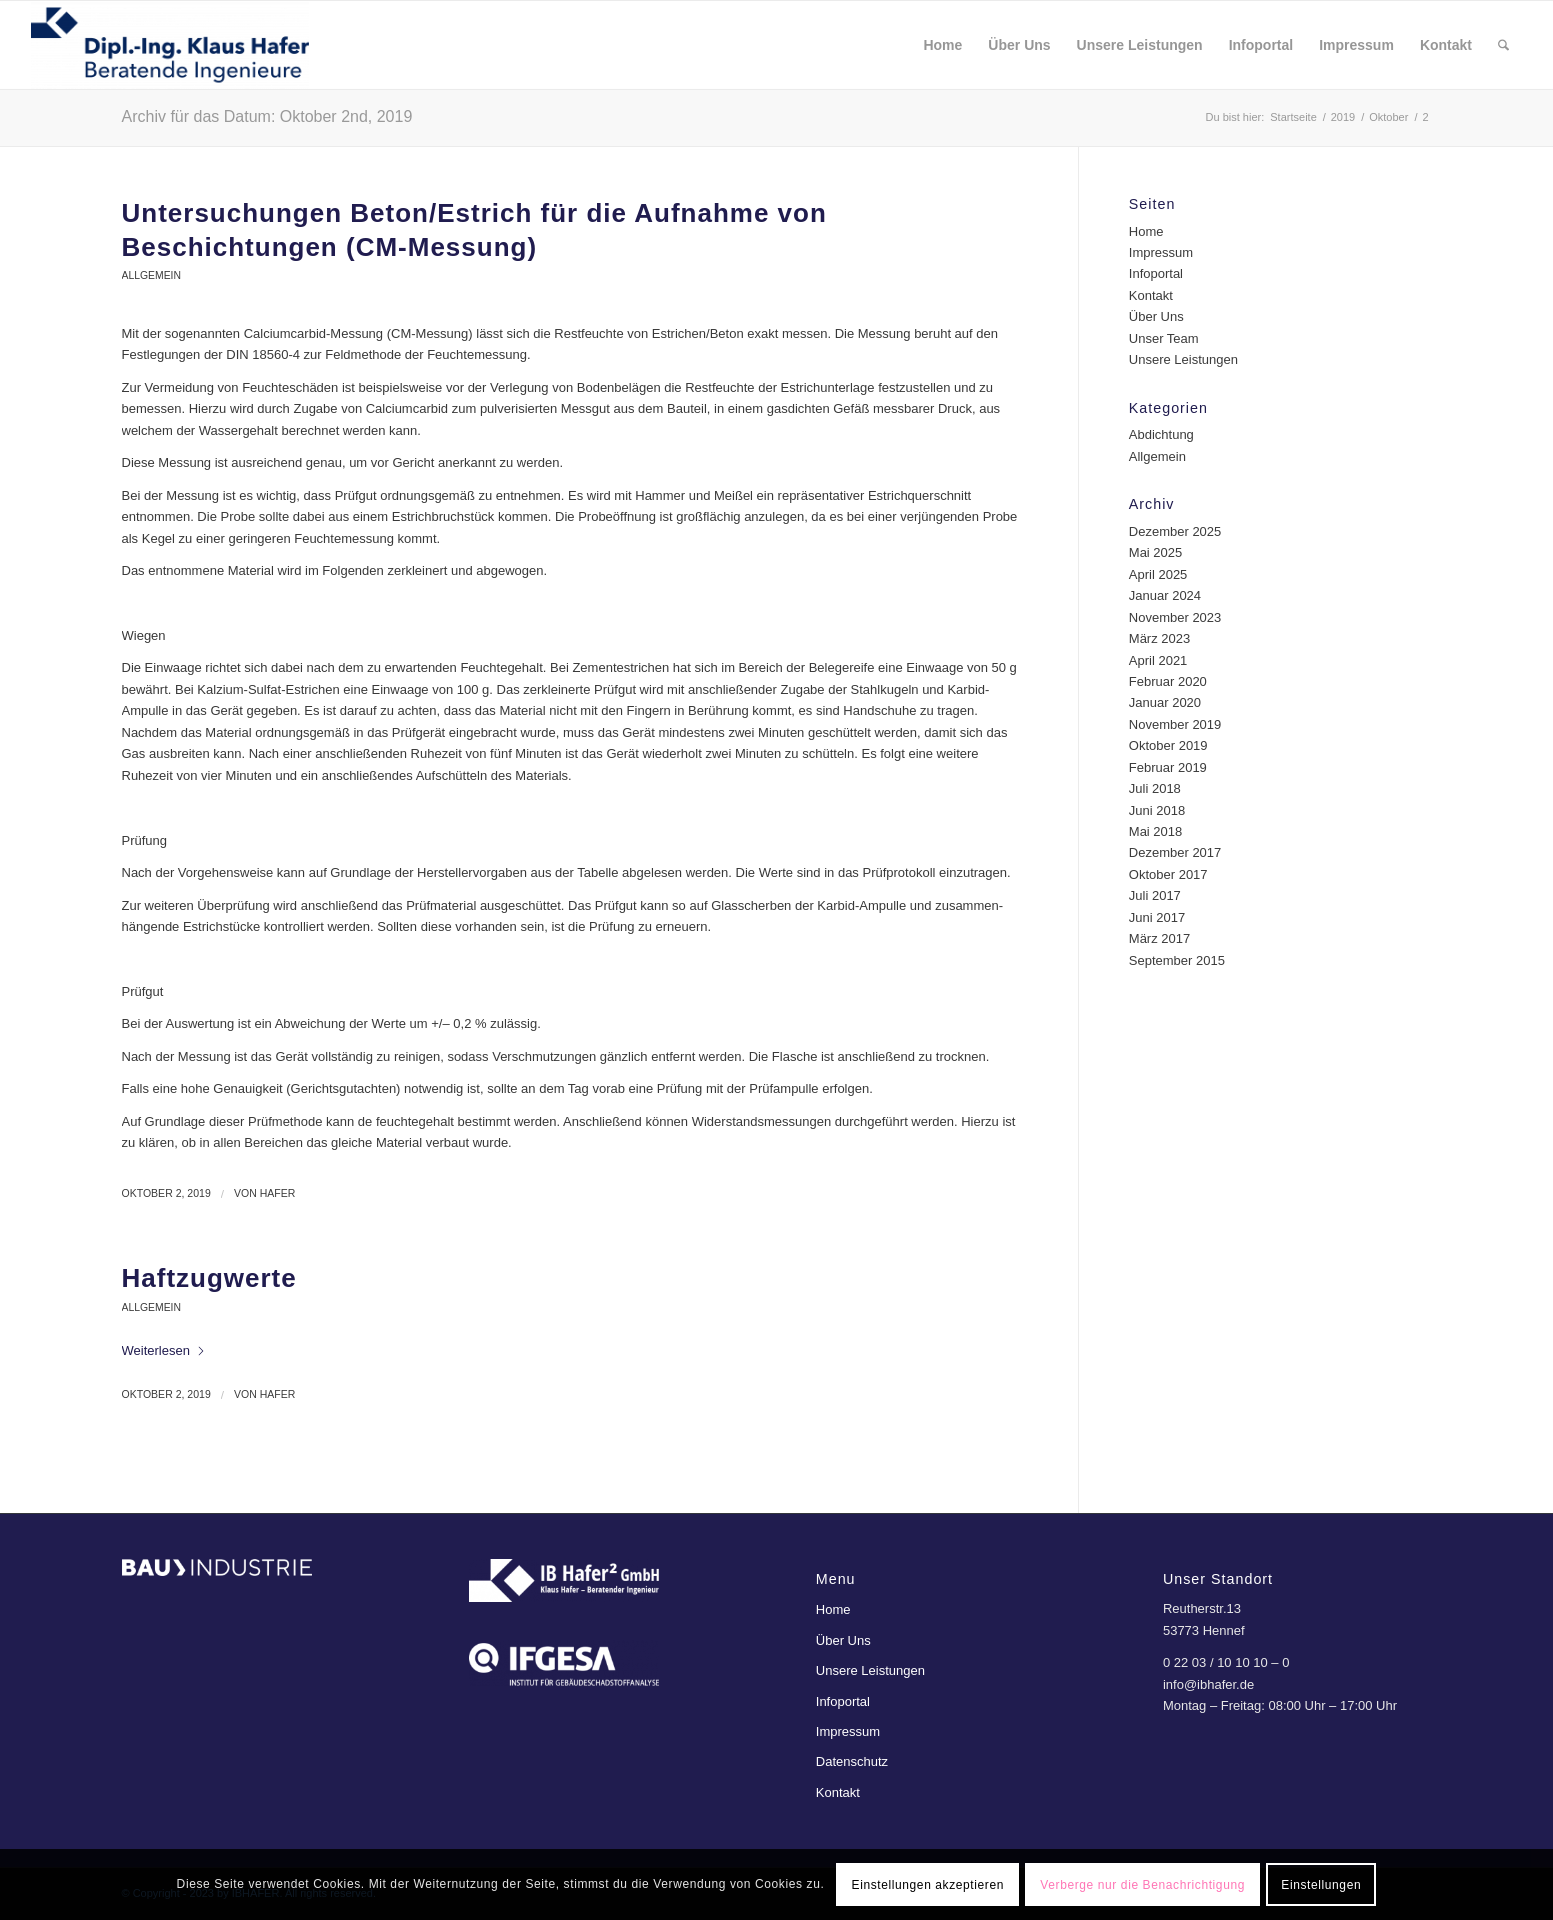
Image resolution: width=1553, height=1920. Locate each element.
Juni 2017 (1157, 917)
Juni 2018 (1157, 810)
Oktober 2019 (1168, 745)
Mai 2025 (1155, 552)
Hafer (278, 1193)
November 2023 (1175, 617)
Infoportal (1156, 273)
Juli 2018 (1155, 788)
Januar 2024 (1165, 595)
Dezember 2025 (1175, 531)
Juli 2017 (1155, 895)
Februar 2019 (1168, 767)
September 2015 (1177, 960)
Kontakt (1151, 295)
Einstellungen (1321, 1885)
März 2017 (1159, 938)
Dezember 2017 (1175, 852)
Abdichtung (1161, 434)
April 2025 (1158, 574)
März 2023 (1159, 638)
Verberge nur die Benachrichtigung (1142, 1885)
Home (1146, 231)
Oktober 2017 (1168, 874)
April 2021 (1158, 660)
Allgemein (151, 275)
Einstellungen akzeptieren (928, 1885)
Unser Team (1164, 338)
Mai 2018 (1155, 831)
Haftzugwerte (209, 1278)
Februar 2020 (1168, 681)
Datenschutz (852, 1761)
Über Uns (1156, 316)
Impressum (1161, 252)
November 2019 (1175, 724)
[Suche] (1503, 45)
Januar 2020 (1165, 702)
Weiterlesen (164, 1350)
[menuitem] (942, 45)
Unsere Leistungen (1183, 359)
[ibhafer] (170, 45)
